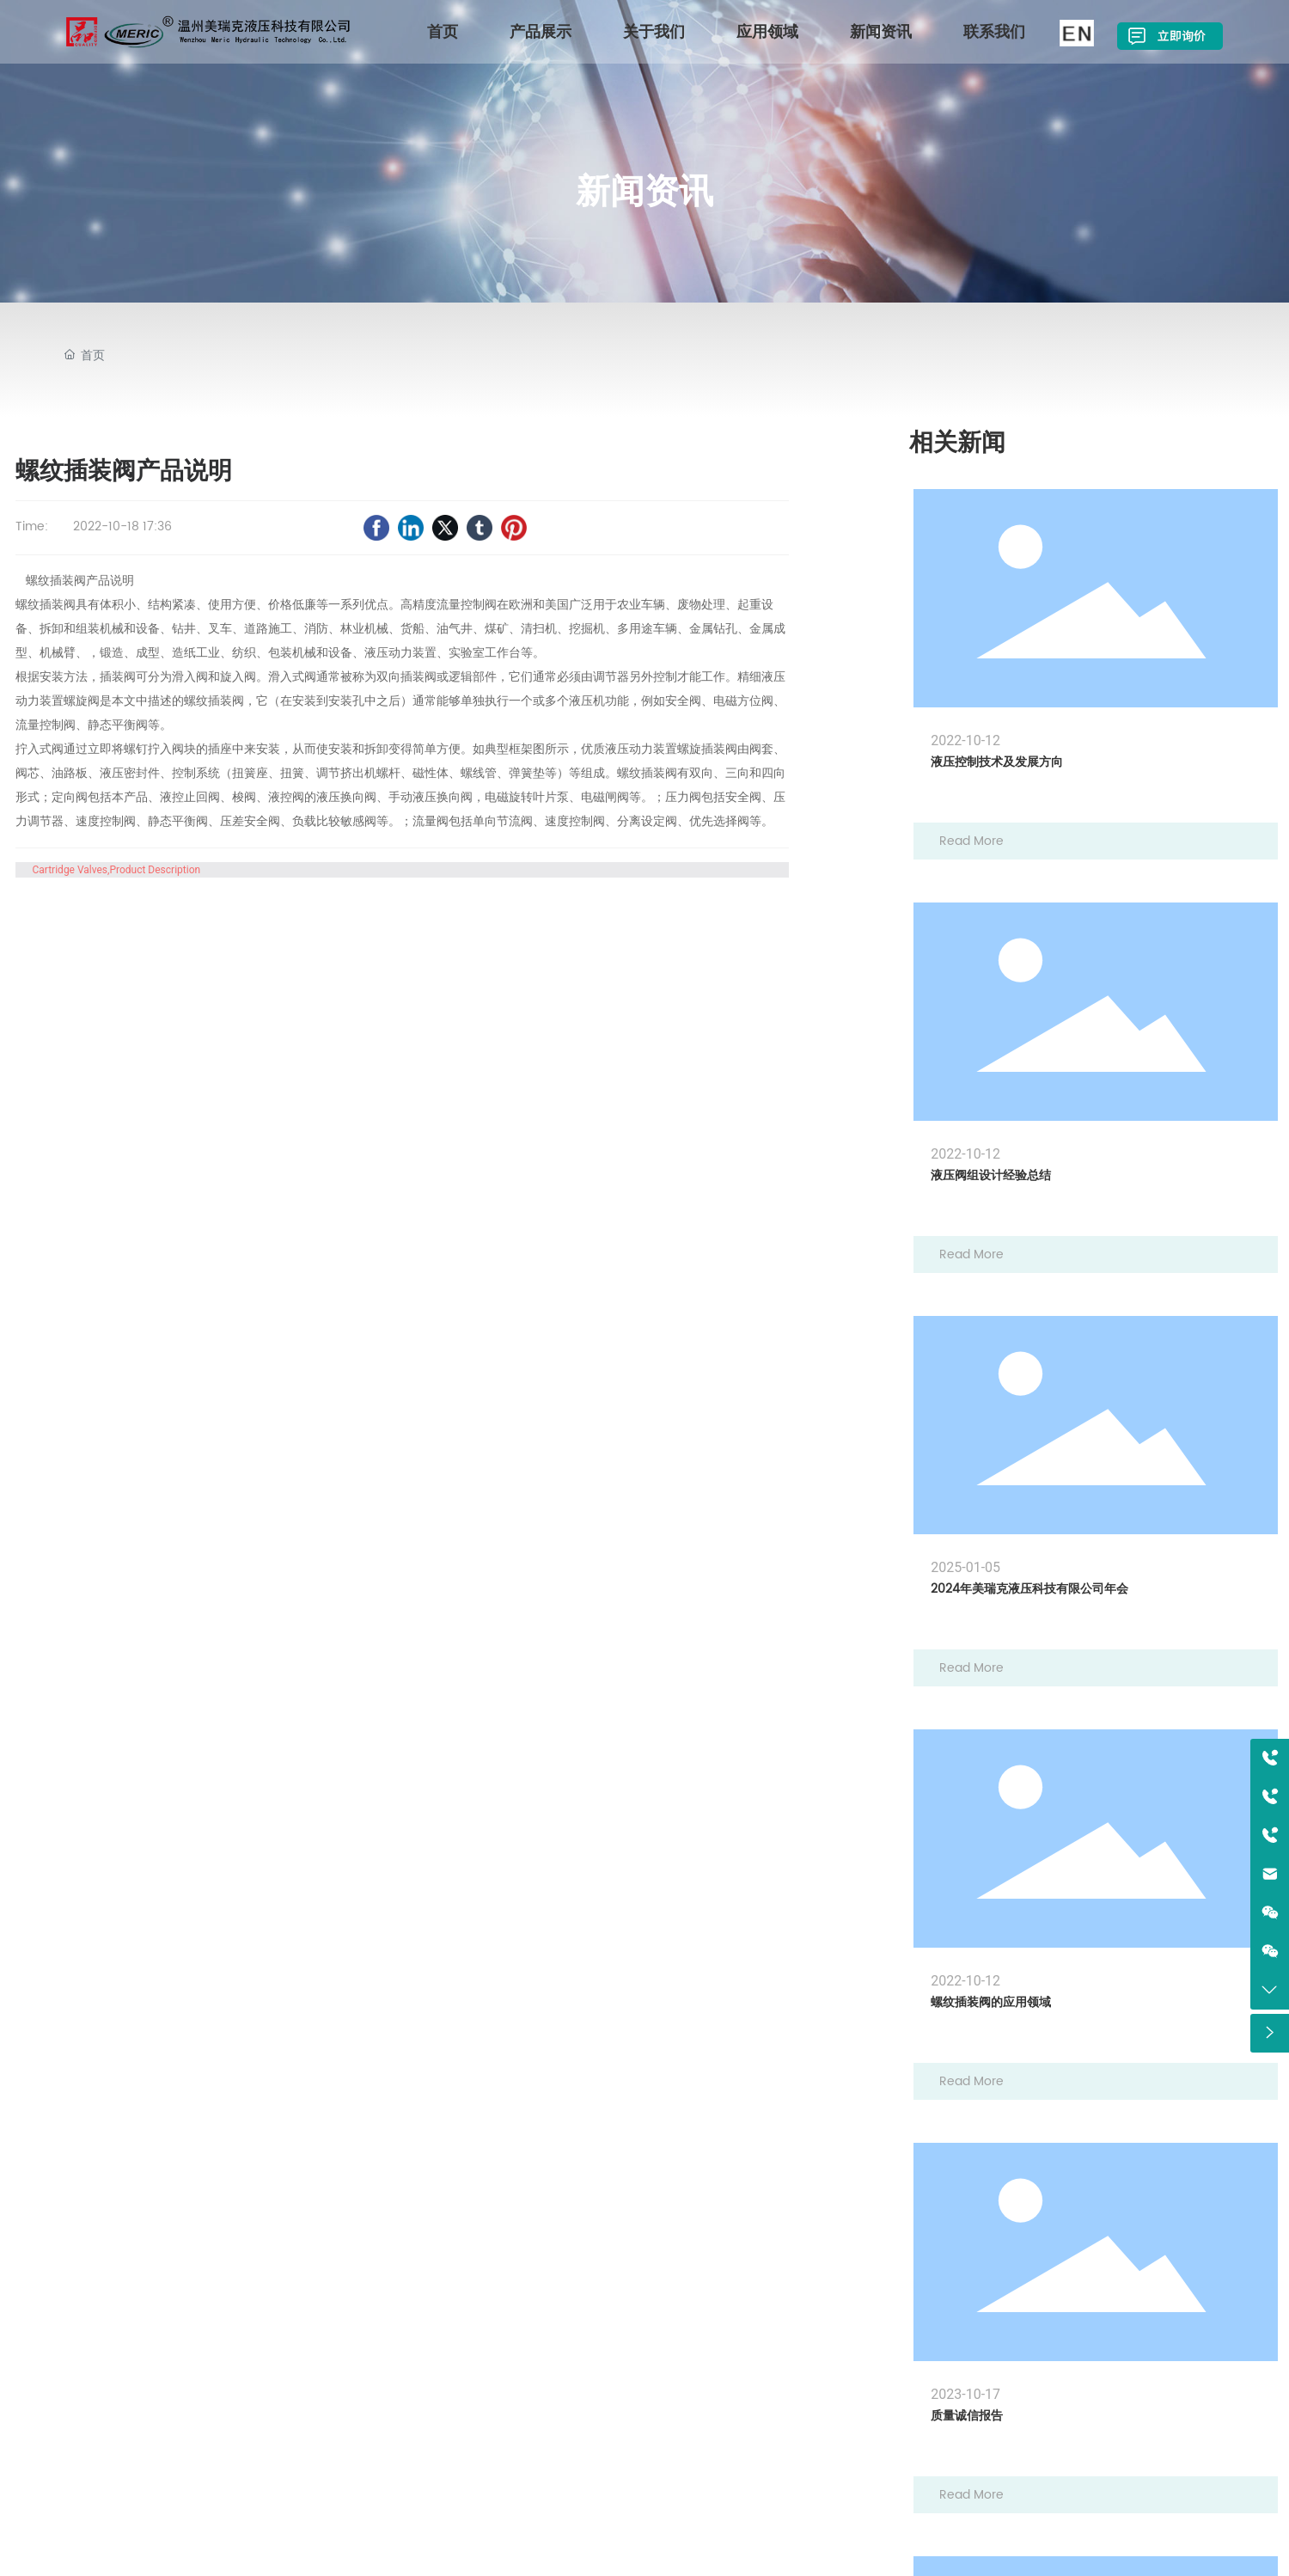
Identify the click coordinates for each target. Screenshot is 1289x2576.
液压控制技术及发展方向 (997, 762)
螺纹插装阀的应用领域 (991, 2002)
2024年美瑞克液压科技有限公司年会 (1029, 1589)
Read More (971, 841)
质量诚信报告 (967, 2416)
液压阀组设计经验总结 (991, 1175)
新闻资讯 (644, 190)
